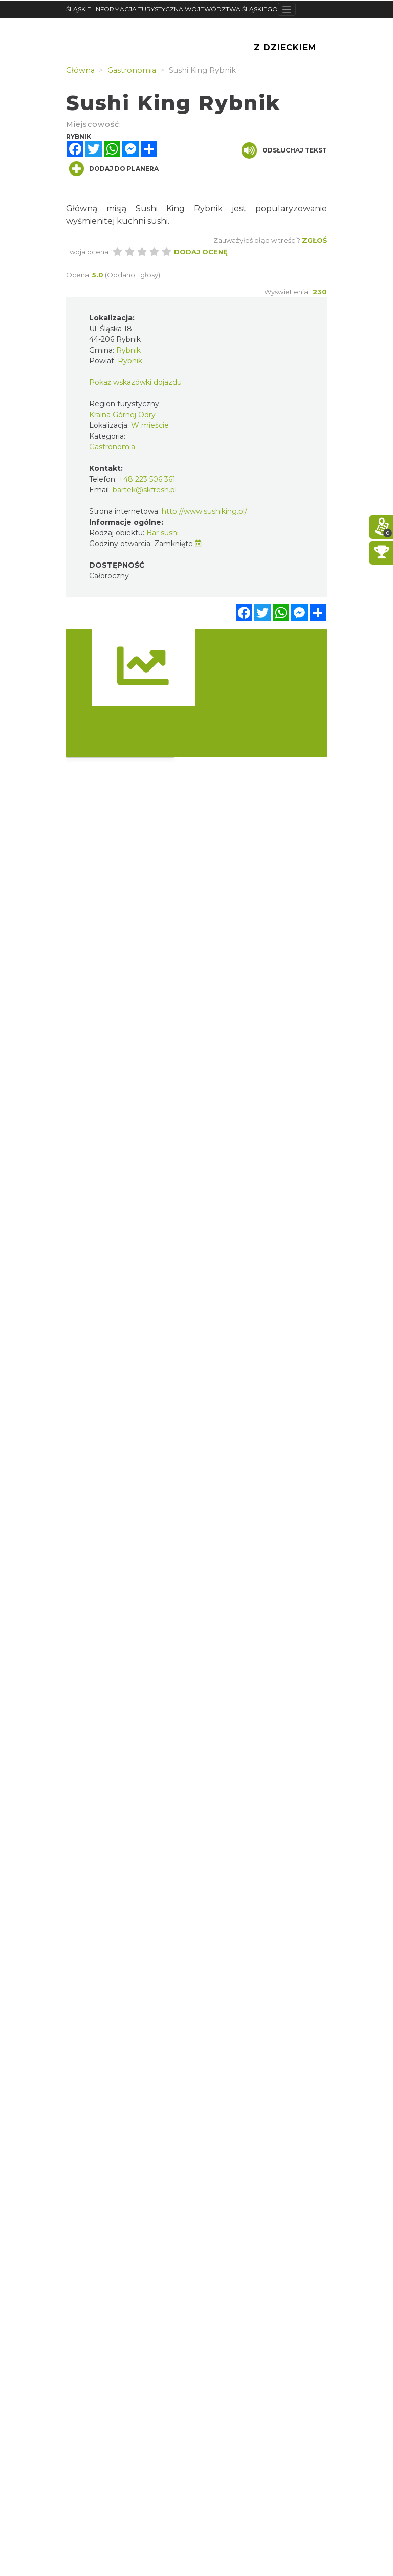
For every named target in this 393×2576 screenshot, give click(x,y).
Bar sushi (162, 532)
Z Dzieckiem (285, 47)
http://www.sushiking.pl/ (204, 511)
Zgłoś (314, 240)
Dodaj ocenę (201, 252)
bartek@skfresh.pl (145, 489)
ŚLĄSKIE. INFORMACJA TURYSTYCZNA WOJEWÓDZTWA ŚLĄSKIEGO (172, 9)
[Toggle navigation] (287, 9)
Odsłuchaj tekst (284, 150)
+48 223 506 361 (147, 479)
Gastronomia (112, 446)
